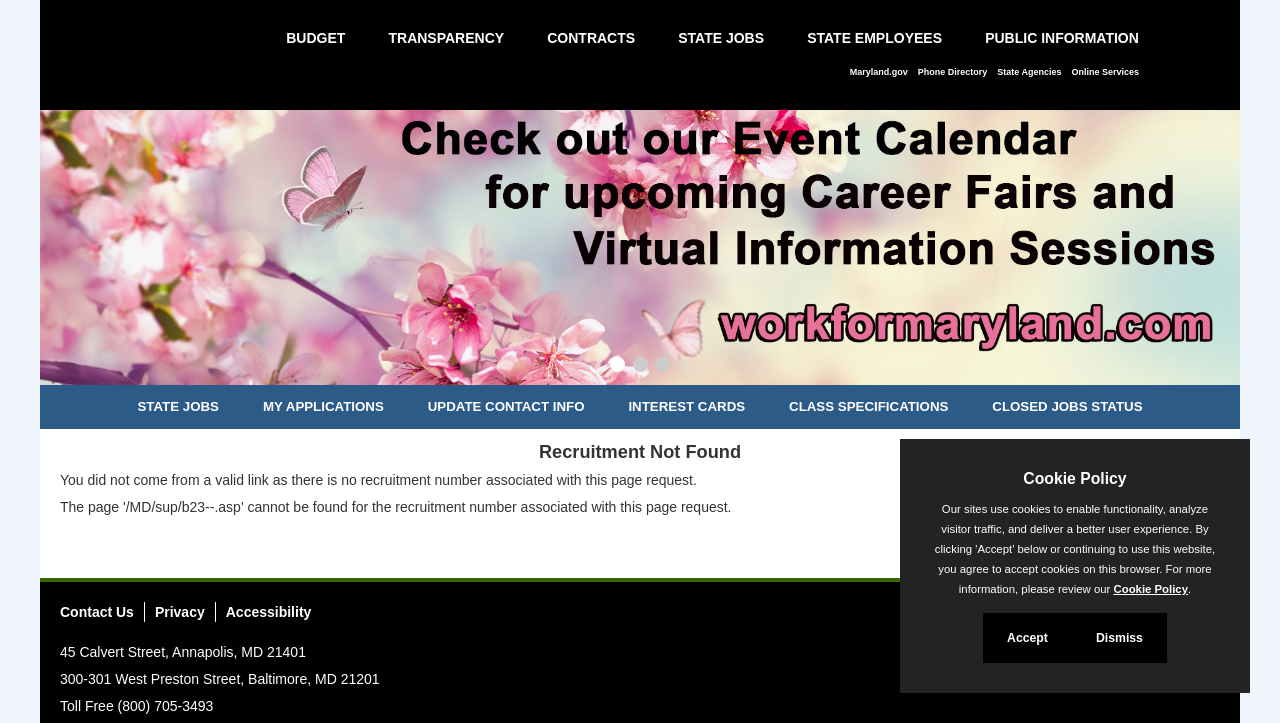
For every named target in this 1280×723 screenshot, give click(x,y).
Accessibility (269, 612)
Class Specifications (868, 406)
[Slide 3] (662, 367)
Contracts (591, 38)
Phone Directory (953, 72)
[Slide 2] (640, 367)
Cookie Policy (1074, 478)
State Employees (874, 38)
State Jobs (721, 38)
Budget (315, 38)
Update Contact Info (506, 406)
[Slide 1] (617, 367)
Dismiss (1119, 638)
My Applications (323, 406)
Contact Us (97, 612)
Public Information (1062, 38)
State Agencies (1029, 72)
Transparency (446, 38)
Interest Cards (686, 406)
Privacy (180, 612)
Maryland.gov (879, 72)
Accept (1027, 638)
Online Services (1105, 72)
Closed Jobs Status (1067, 406)
